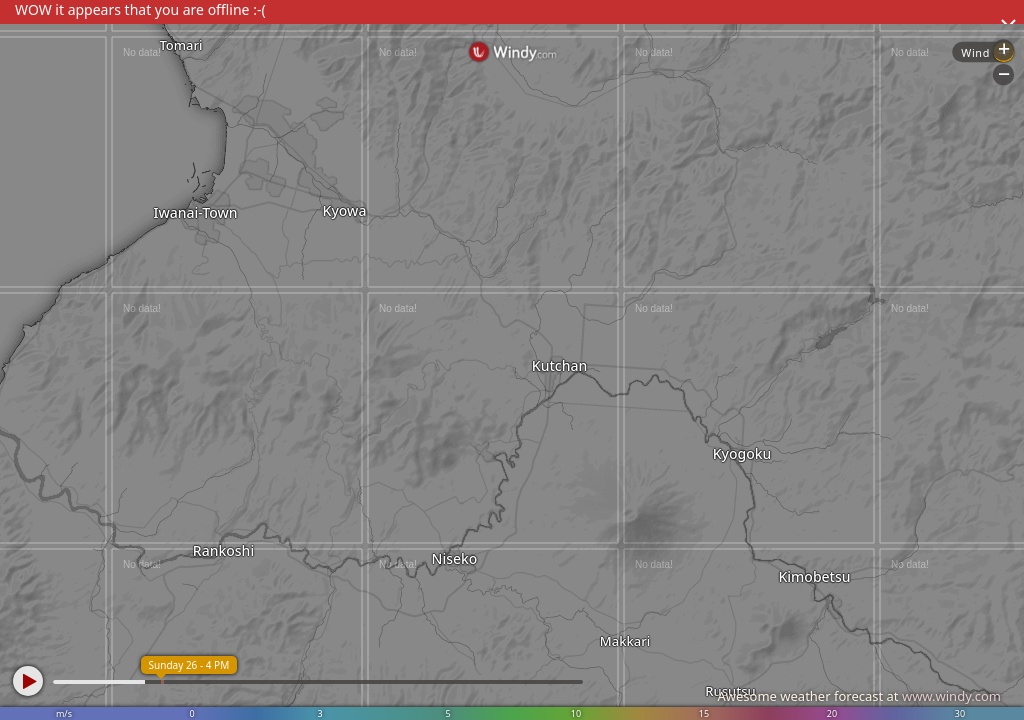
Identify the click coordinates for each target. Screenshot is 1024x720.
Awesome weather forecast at (859, 696)
